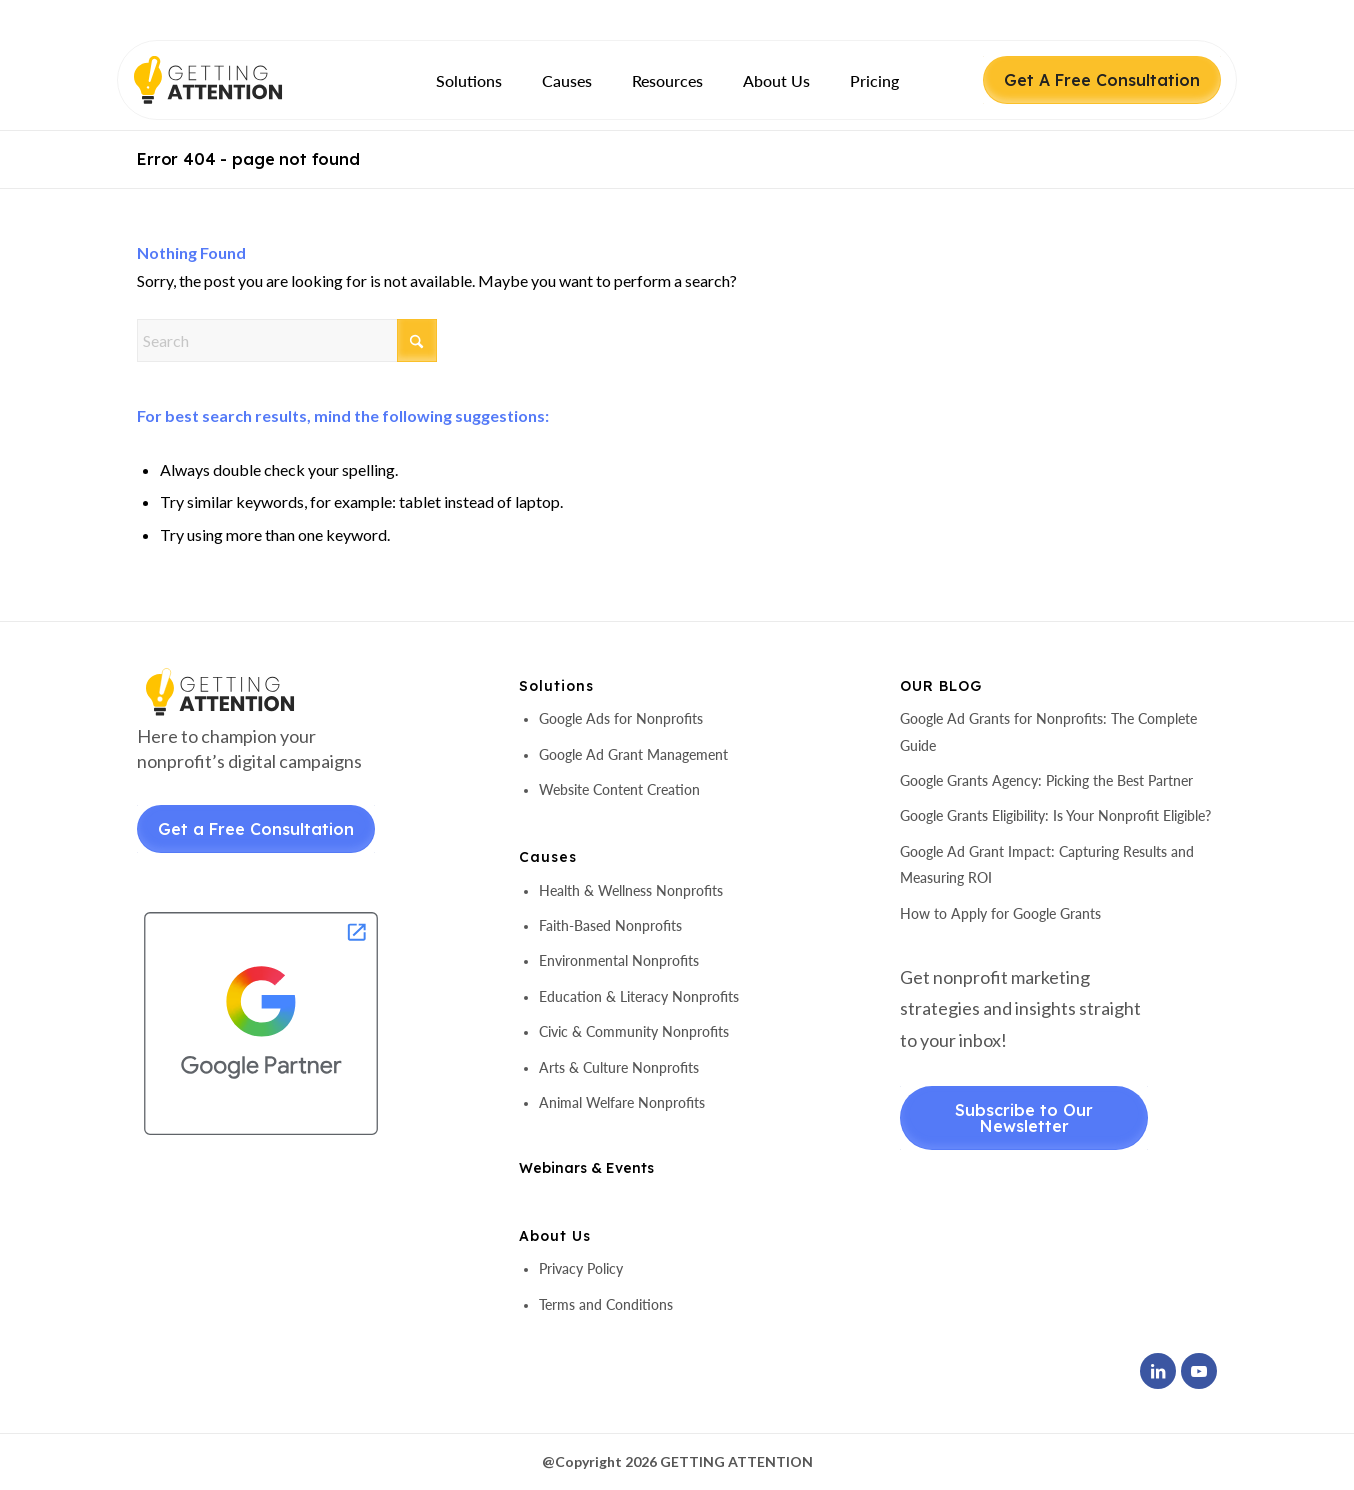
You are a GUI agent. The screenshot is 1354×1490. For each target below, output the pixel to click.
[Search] (287, 340)
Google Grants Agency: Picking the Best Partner (1046, 780)
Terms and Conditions (606, 1304)
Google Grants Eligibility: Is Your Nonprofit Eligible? (1055, 815)
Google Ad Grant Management (633, 754)
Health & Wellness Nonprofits (631, 890)
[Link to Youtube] (1199, 1371)
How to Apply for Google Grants (1000, 913)
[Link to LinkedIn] (1158, 1371)
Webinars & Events (586, 1168)
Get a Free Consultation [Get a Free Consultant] (256, 829)
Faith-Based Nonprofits (610, 925)
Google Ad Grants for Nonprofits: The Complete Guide (1048, 731)
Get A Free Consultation (1102, 80)
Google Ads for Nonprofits (621, 718)
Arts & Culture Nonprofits (619, 1067)
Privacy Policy (581, 1268)
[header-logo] (242, 80)
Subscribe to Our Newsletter (1024, 1118)
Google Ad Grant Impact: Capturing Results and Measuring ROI (1047, 864)
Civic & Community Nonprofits (634, 1031)
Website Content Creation (619, 789)
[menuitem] (469, 80)
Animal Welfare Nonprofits (622, 1102)
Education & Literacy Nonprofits (639, 996)
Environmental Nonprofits (619, 960)
